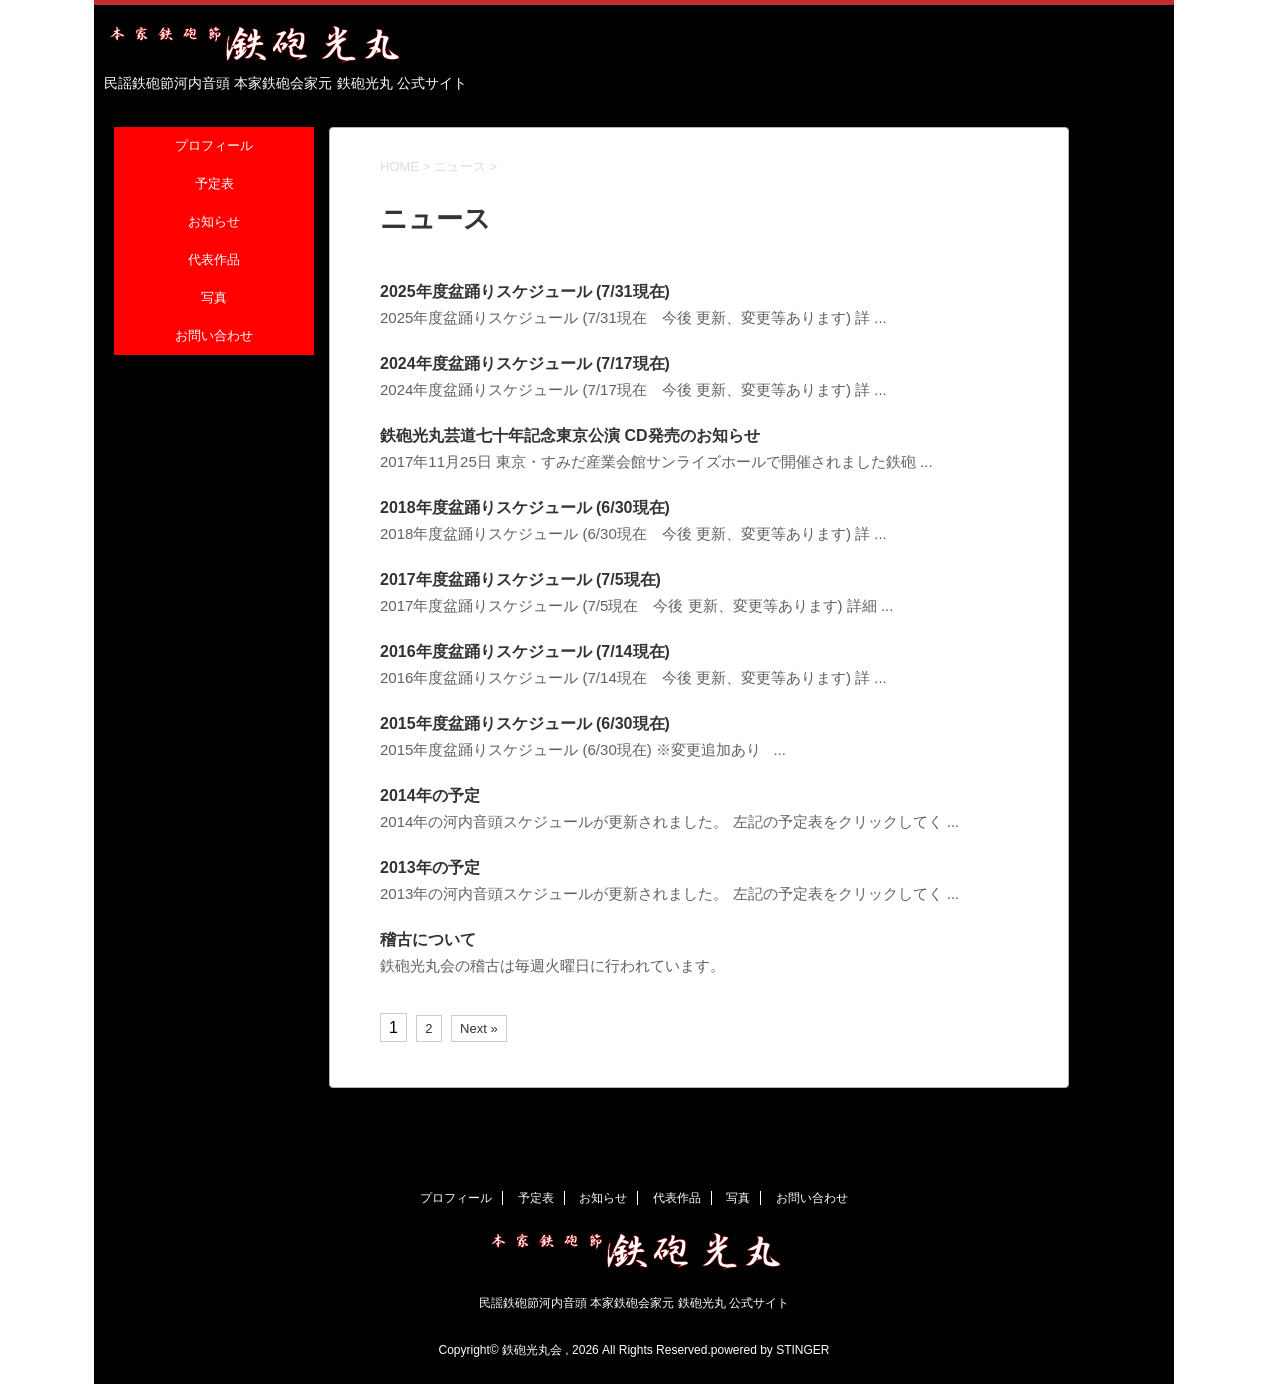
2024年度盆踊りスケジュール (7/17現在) (525, 363)
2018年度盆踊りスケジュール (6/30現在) (525, 507)
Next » (479, 1028)
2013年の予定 (430, 867)
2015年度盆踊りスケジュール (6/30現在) (525, 723)
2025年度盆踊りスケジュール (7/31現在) (525, 291)
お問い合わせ (214, 336)
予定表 (214, 184)
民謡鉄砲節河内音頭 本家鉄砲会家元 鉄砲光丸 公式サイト (634, 1303)
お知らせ (214, 222)
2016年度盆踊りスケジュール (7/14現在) (525, 651)
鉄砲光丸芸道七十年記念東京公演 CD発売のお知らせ (570, 435)
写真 (214, 298)
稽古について (428, 939)
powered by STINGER (770, 1350)
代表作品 (214, 260)
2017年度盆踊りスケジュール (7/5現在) (520, 579)
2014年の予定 (430, 795)
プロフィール (214, 146)
